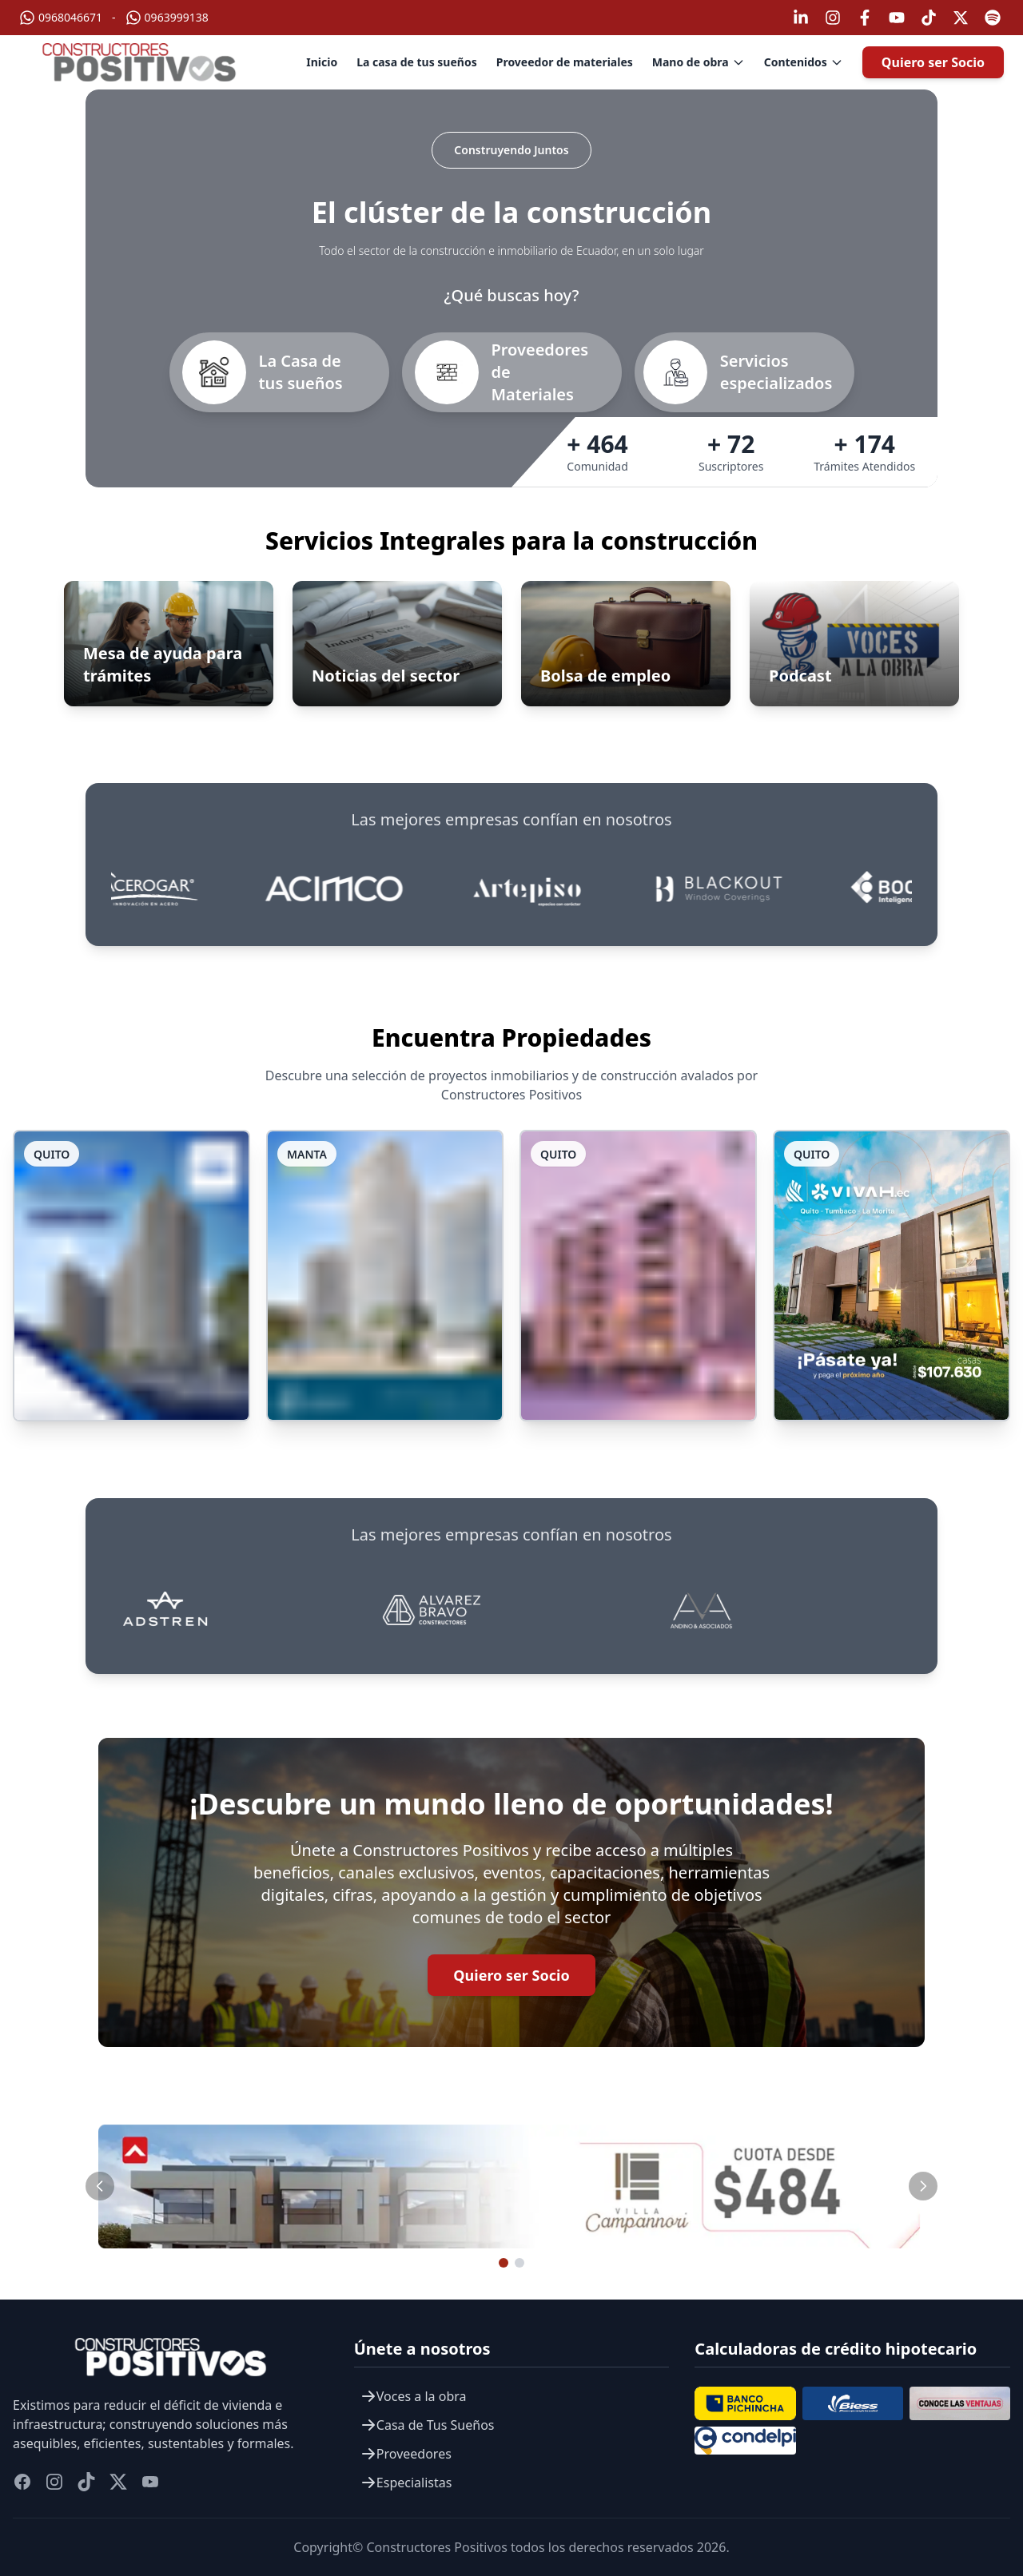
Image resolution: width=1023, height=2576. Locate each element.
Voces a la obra (413, 2396)
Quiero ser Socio (933, 62)
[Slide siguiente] (923, 2186)
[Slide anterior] (100, 2186)
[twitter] (118, 2481)
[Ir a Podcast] (854, 643)
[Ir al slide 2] (519, 2263)
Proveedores (406, 2454)
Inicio (321, 62)
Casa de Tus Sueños (427, 2425)
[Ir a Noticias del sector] (397, 643)
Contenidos (803, 62)
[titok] (86, 2481)
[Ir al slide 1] (503, 2263)
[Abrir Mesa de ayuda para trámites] (168, 643)
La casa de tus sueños (416, 62)
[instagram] (54, 2481)
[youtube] (150, 2481)
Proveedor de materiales (564, 62)
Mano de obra (698, 62)
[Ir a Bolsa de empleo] (625, 643)
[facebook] (22, 2481)
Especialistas (406, 2482)
